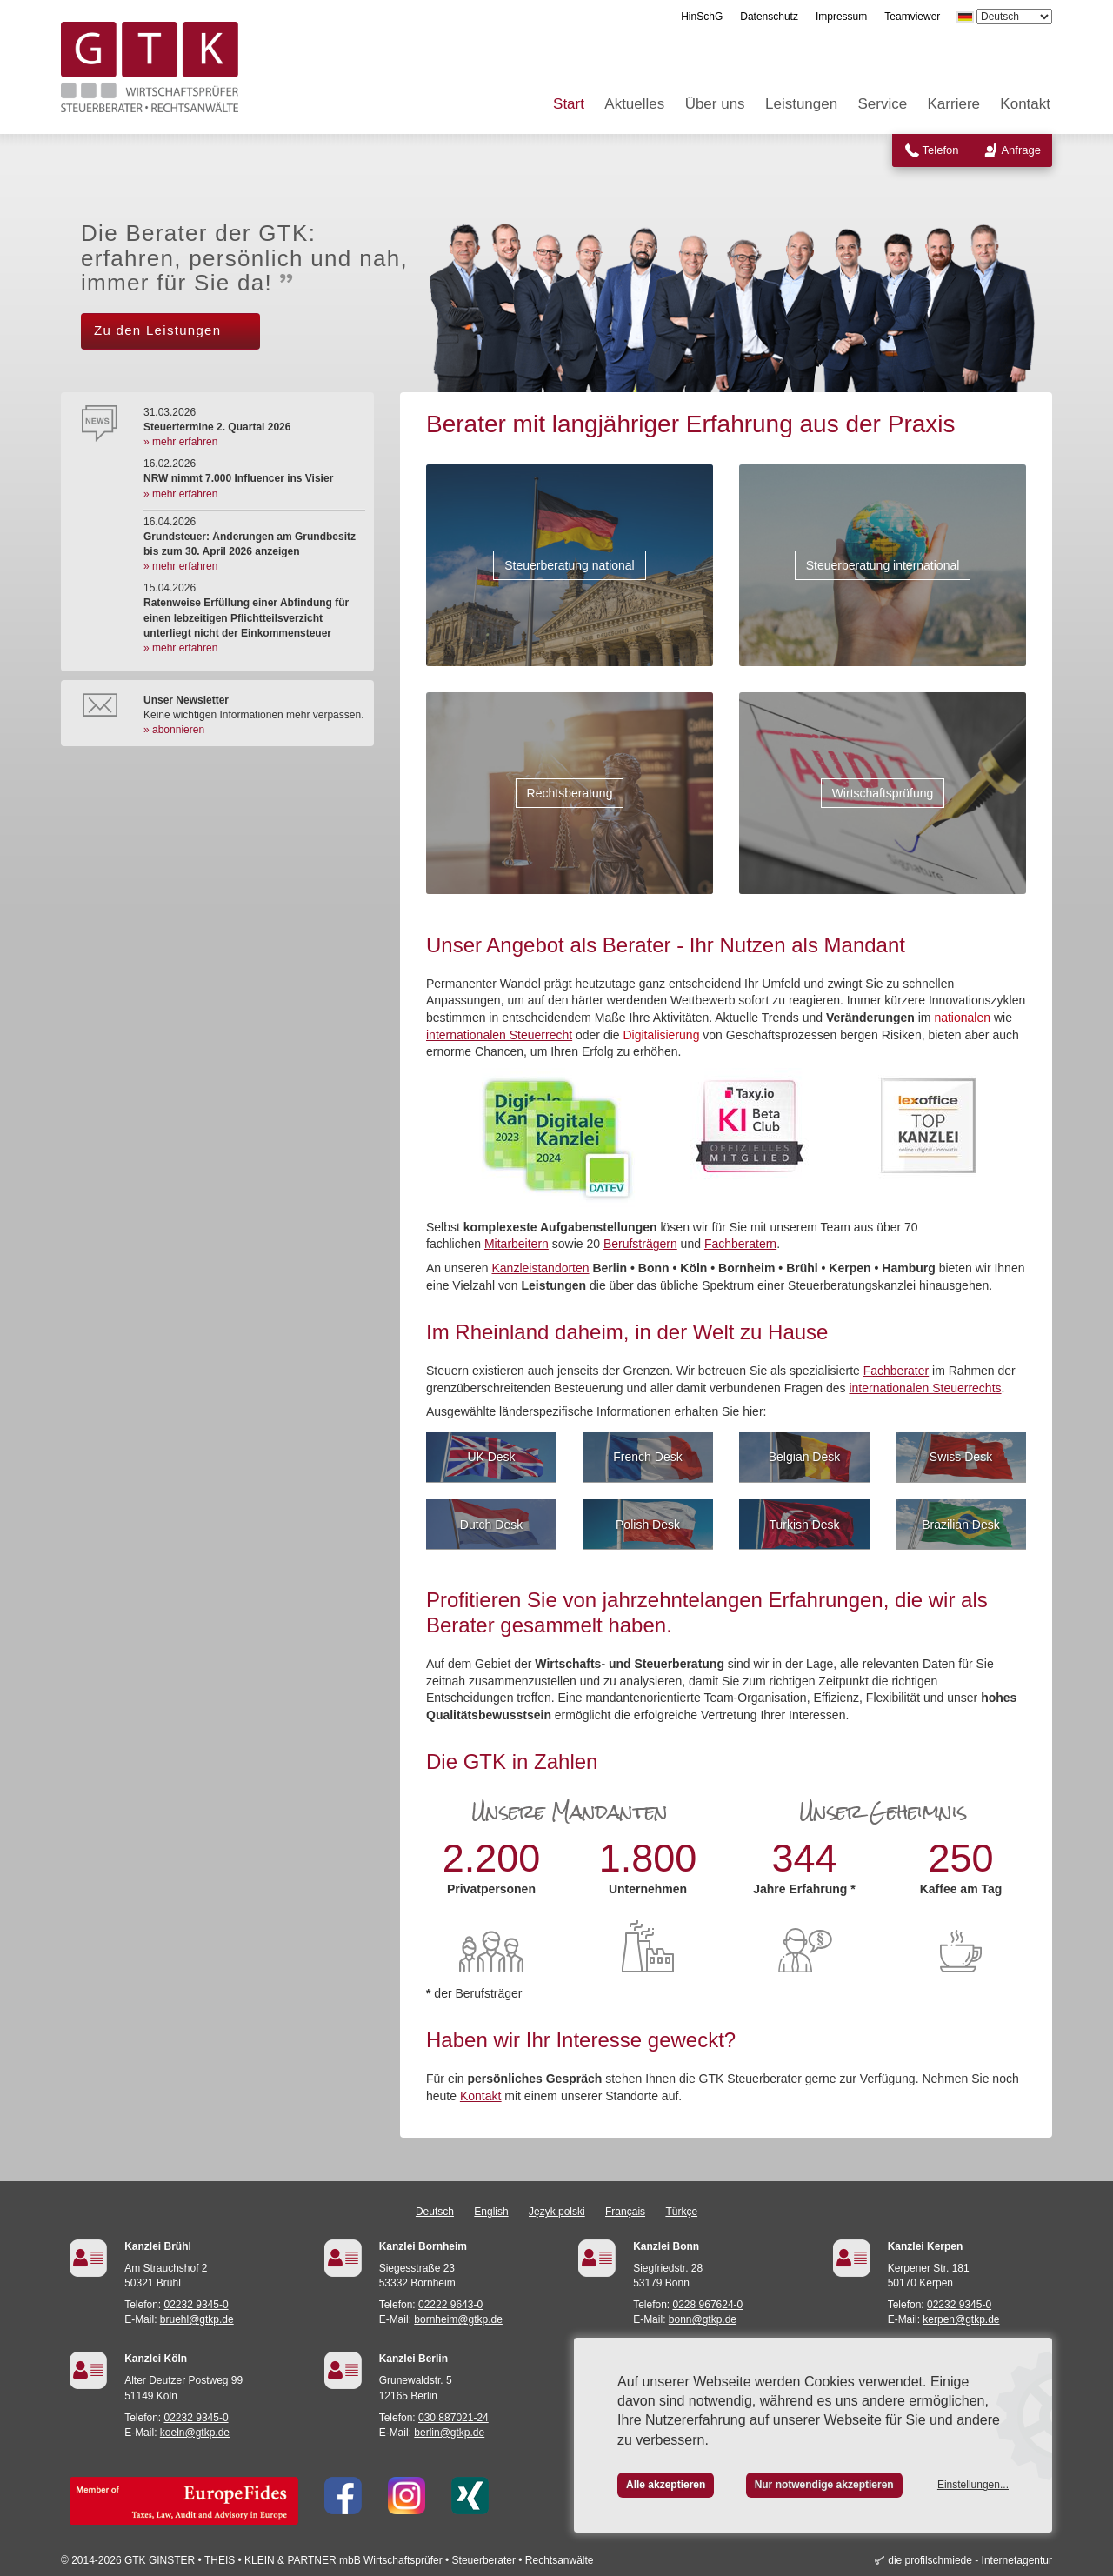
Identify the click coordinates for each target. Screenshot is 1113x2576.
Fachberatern (740, 1244)
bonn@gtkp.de (702, 2319)
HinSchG (702, 16)
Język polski (557, 2212)
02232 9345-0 (196, 2305)
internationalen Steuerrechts (925, 1388)
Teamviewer (912, 16)
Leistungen (801, 104)
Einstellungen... (973, 2485)
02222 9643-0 (450, 2305)
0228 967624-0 (708, 2305)
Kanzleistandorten (541, 1268)
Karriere (954, 104)
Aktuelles (634, 104)
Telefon (941, 150)
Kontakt (1025, 104)
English (491, 2212)
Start (568, 104)
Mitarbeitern (516, 1244)
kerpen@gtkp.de (961, 2319)
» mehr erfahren (180, 442)
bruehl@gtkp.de (197, 2319)
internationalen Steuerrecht (499, 1035)
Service (883, 104)
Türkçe (681, 2212)
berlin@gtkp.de (449, 2432)
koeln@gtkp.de (195, 2432)
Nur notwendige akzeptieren (824, 2485)
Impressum (841, 16)
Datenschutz (769, 16)
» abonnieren (173, 730)
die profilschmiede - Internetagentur (970, 2560)
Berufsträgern (640, 1244)
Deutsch (435, 2212)
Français (625, 2212)
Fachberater (896, 1371)
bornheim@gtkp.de (458, 2319)
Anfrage (1021, 150)
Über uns (715, 104)
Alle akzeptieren (665, 2485)
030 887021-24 (453, 2418)
